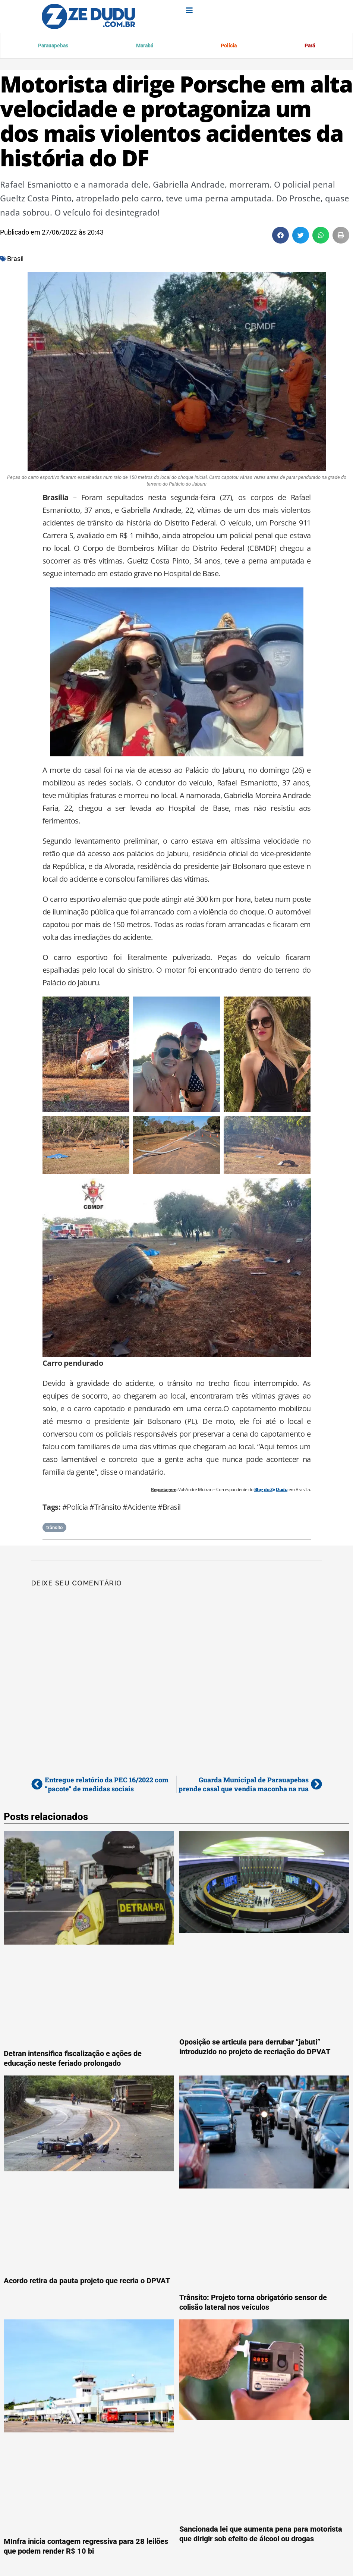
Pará (309, 46)
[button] (280, 236)
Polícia (228, 46)
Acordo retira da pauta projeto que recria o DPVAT (87, 2281)
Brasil (15, 260)
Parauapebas (53, 46)
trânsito (54, 1528)
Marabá (144, 46)
